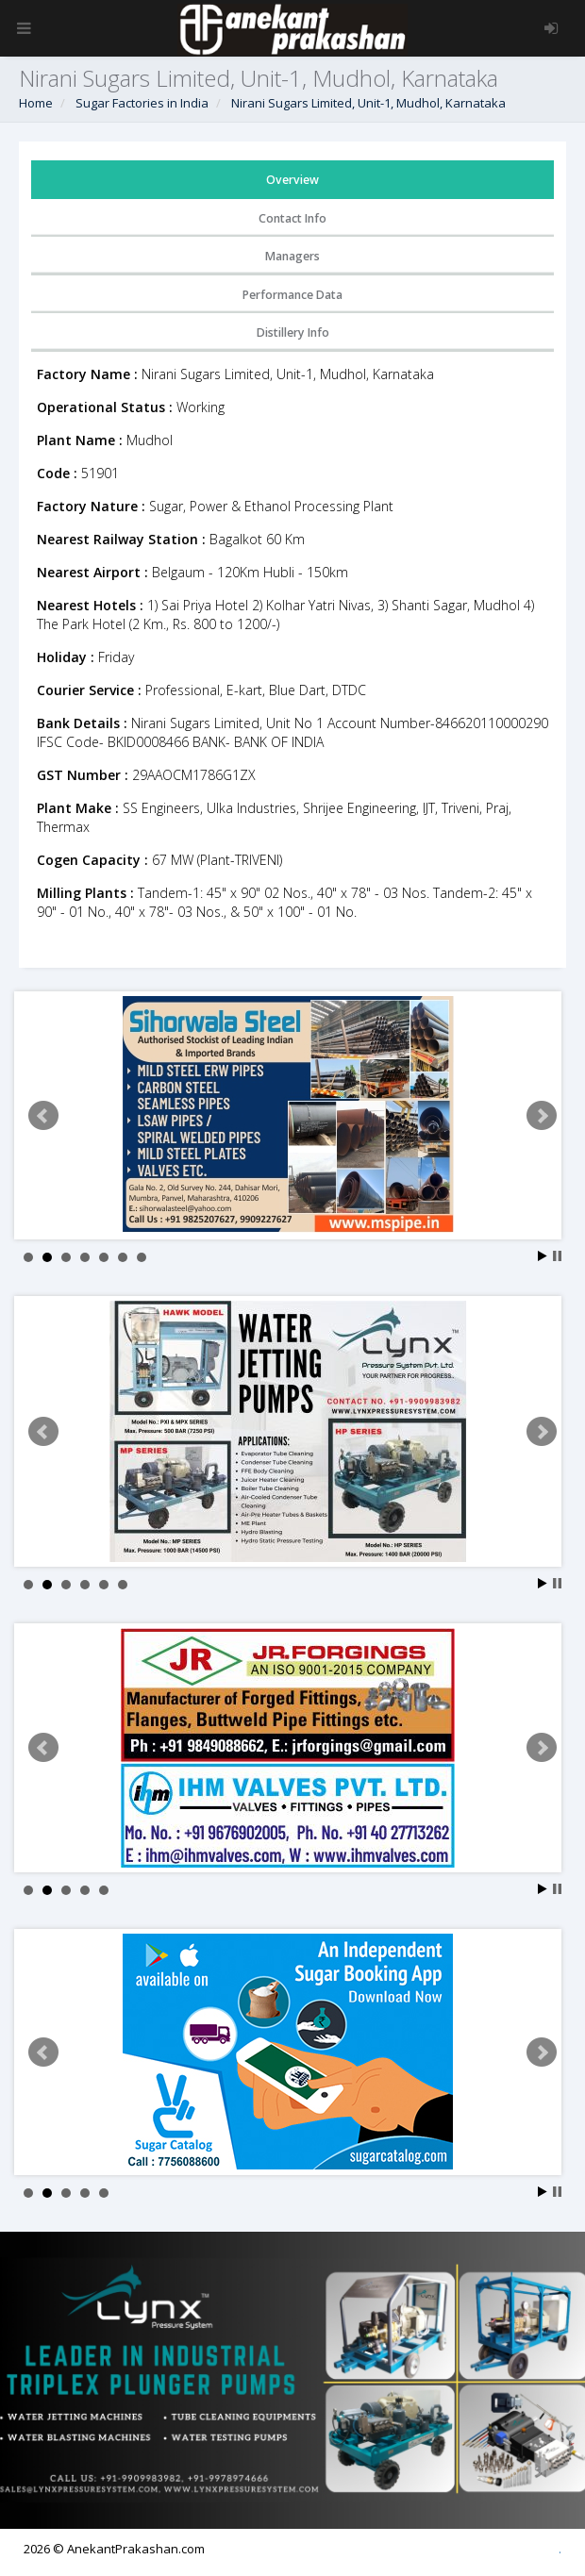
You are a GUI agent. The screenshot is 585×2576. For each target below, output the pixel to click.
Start (542, 1256)
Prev (43, 1116)
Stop (557, 1256)
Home (36, 102)
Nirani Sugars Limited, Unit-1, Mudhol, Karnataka (368, 102)
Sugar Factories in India (142, 102)
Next (541, 1116)
